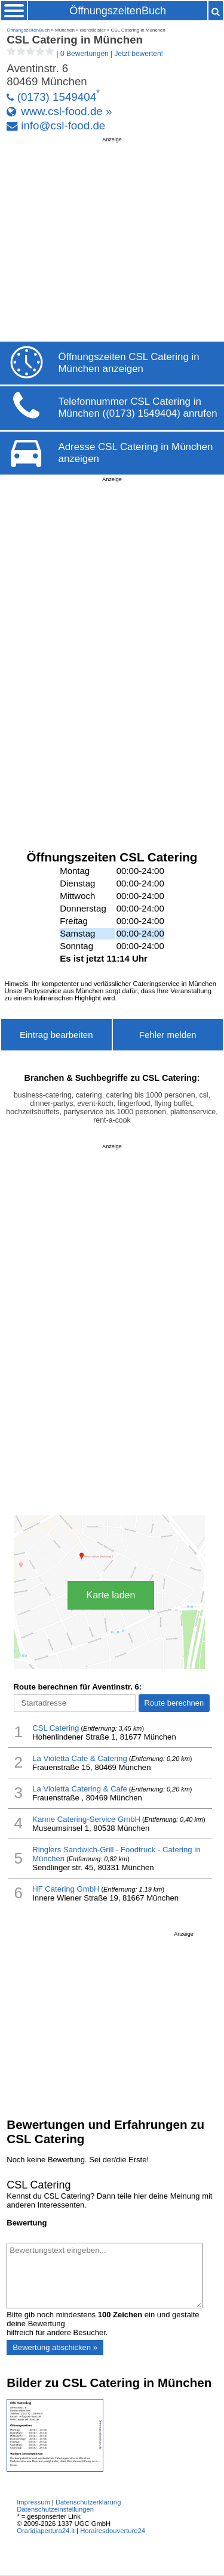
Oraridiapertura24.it (46, 2530)
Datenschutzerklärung (88, 2502)
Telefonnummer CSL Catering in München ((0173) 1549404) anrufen (138, 407)
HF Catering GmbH (65, 1888)
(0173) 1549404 (56, 97)
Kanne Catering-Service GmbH (86, 1819)
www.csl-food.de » (66, 111)
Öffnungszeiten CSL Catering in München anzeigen (129, 362)
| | (85, 53)
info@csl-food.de (63, 125)
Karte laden (111, 1595)
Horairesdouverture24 (112, 2530)
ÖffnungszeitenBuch (117, 11)
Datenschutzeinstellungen (55, 2509)
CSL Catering (55, 1727)
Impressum (33, 2502)
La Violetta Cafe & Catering (79, 1758)
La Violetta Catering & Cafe (79, 1788)
